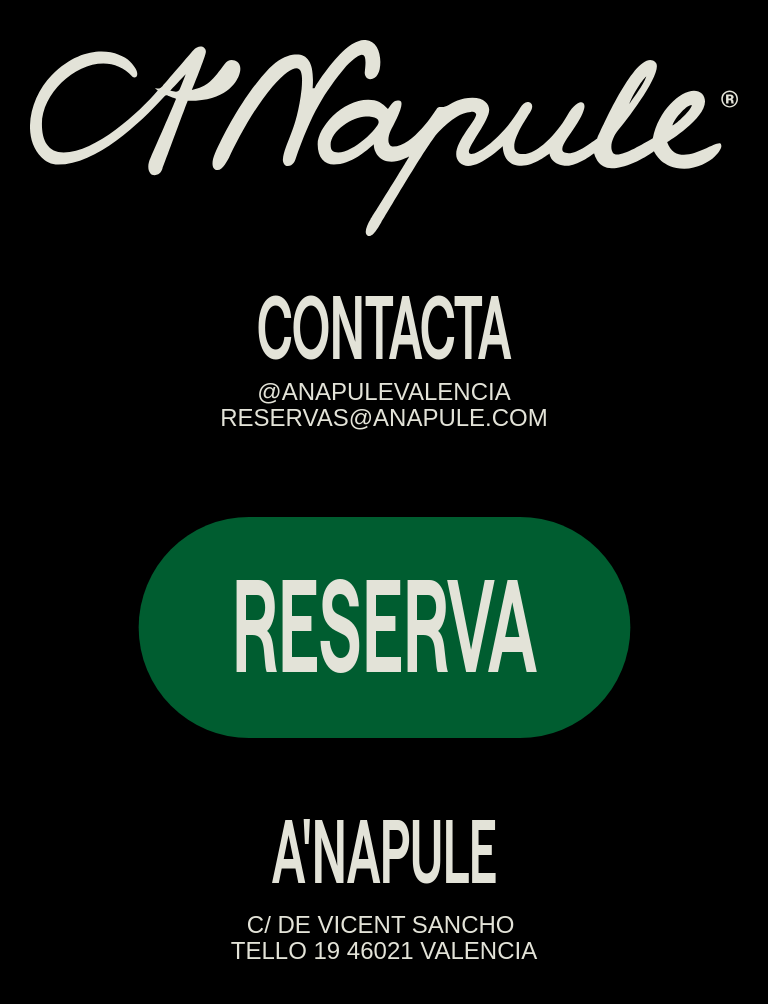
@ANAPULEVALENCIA (383, 392)
